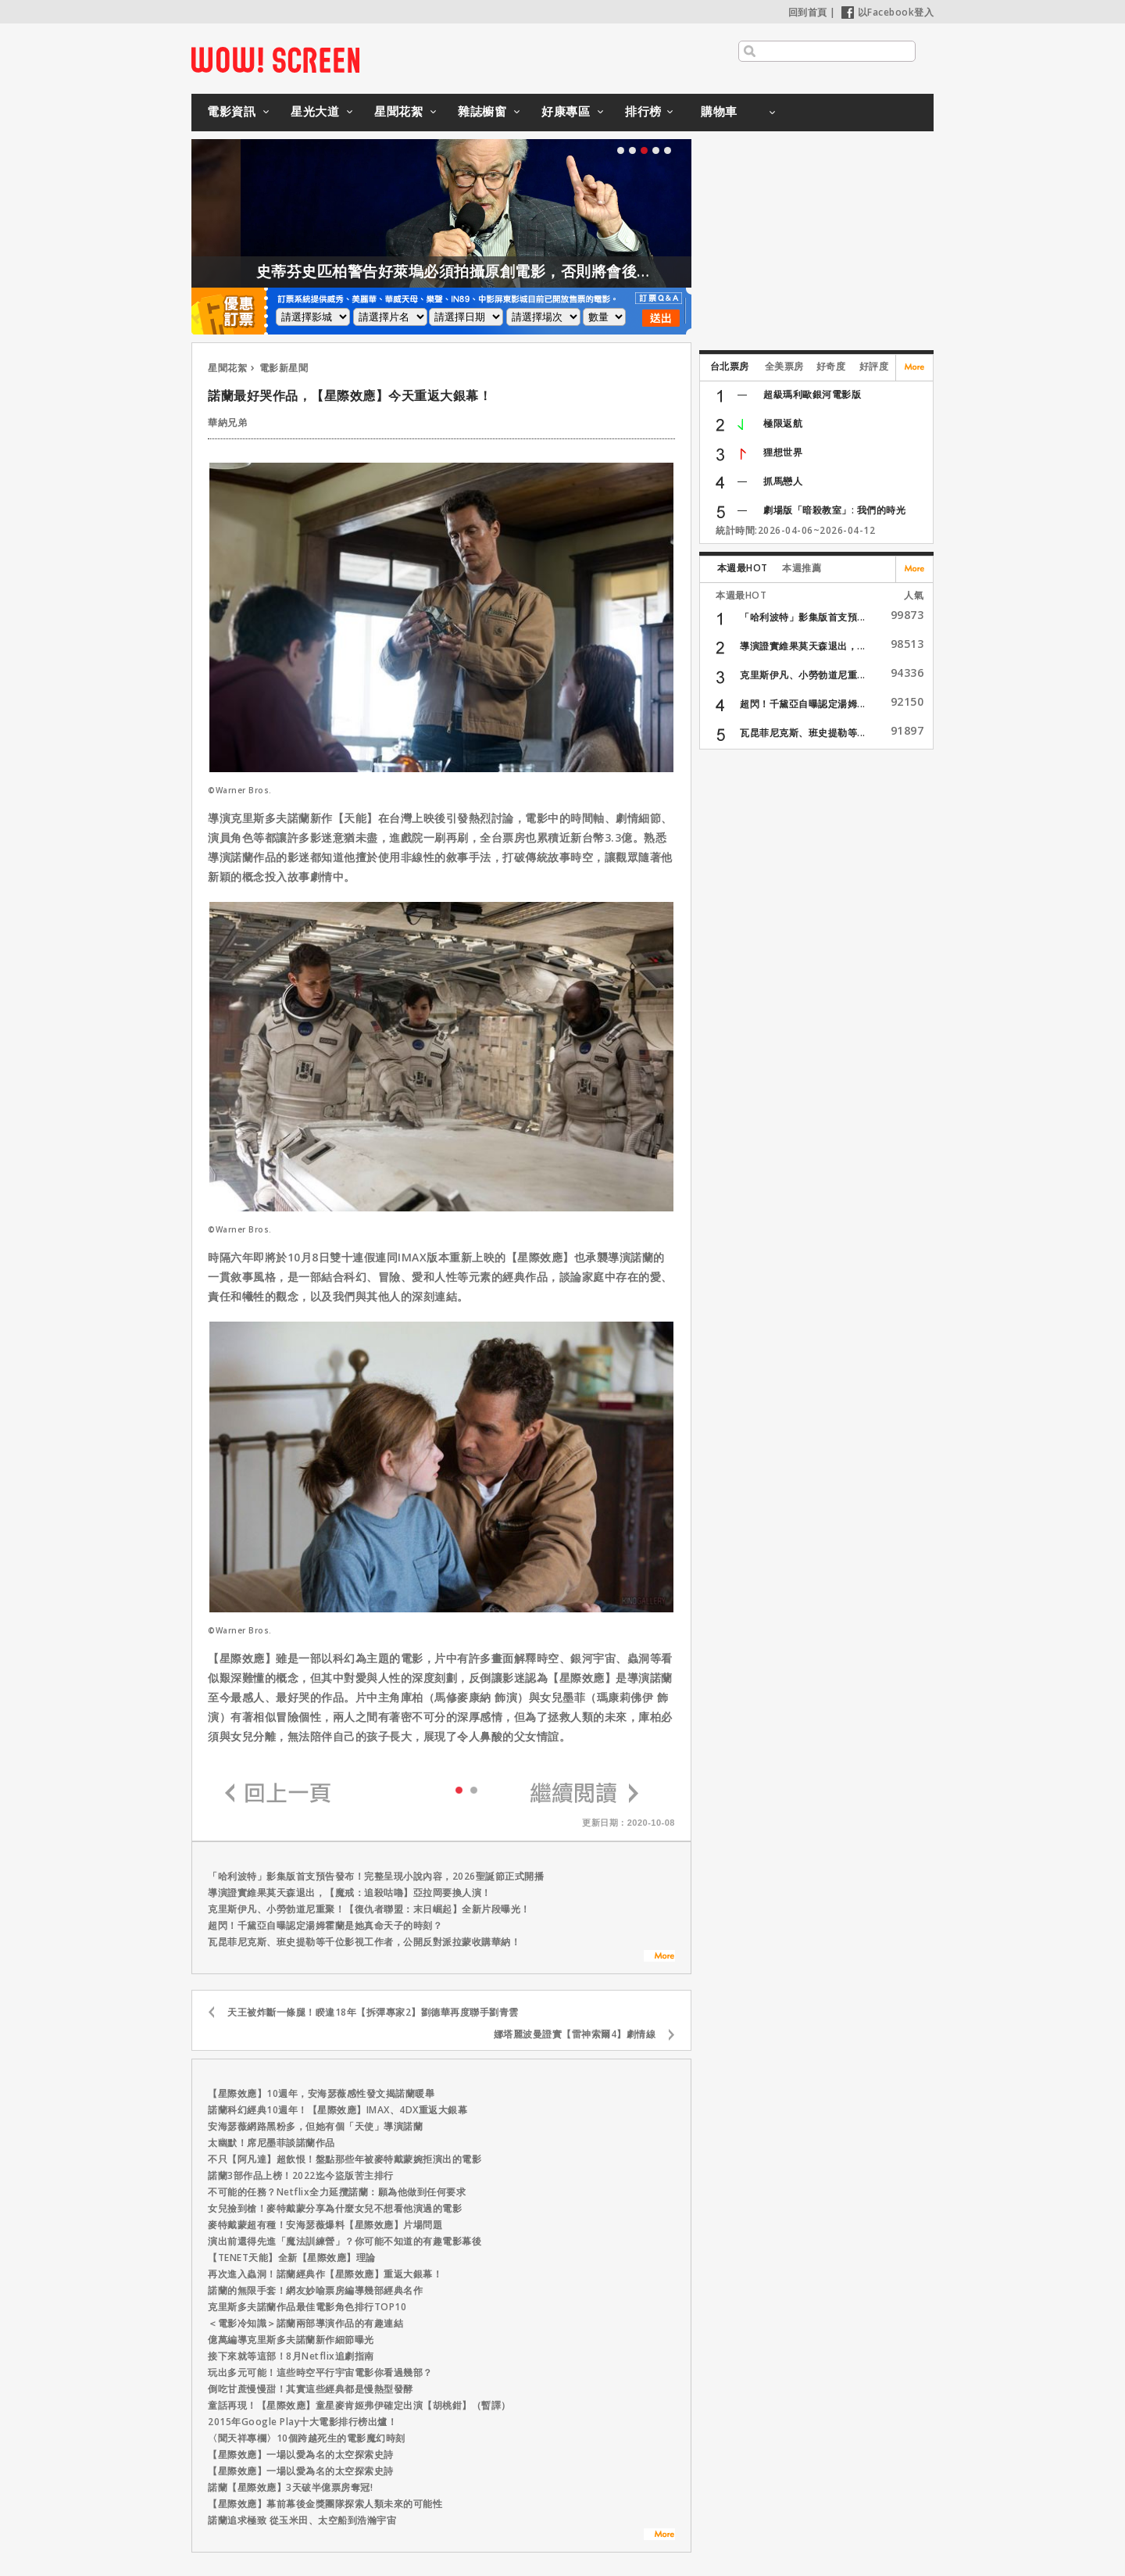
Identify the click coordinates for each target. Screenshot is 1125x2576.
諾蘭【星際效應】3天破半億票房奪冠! (290, 2487)
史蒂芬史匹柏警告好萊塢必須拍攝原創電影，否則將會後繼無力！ (509, 271)
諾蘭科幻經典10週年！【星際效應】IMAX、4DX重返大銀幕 (337, 2109)
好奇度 (831, 366)
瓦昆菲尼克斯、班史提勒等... (803, 732)
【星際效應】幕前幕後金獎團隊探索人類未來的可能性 (325, 2503)
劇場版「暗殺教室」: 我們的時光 (834, 510)
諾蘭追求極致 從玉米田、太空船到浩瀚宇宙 (302, 2520)
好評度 (874, 366)
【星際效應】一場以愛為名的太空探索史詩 (301, 2454)
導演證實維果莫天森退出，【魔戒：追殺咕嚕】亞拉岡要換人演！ (349, 1892)
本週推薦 (801, 567)
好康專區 (565, 111)
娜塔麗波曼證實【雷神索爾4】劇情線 (575, 2034)
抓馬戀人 (782, 481)
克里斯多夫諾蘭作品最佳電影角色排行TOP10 (307, 2306)
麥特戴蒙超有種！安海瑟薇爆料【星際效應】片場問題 (325, 2224)
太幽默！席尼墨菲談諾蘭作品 (271, 2142)
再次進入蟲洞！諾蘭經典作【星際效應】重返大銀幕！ (325, 2274)
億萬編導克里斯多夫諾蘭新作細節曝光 (291, 2339)
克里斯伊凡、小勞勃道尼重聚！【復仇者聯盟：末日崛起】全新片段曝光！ (369, 1909)
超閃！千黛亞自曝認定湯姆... (803, 703)
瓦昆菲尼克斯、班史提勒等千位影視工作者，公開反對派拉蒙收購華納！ (364, 1941)
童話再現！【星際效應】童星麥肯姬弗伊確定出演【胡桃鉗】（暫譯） (359, 2405)
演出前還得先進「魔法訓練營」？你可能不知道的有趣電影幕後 (344, 2241)
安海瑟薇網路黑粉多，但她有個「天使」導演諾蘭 (315, 2126)
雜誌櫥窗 (482, 111)
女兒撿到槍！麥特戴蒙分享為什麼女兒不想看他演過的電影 (335, 2208)
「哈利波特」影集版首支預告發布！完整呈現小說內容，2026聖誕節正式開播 (376, 1876)
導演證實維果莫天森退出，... (803, 646)
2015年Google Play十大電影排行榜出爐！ (302, 2421)
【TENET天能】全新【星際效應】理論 (292, 2257)
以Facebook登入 (887, 12)
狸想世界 (782, 452)
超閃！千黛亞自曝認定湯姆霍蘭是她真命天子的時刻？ (325, 1925)
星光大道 (315, 111)
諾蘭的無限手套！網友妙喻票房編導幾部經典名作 (315, 2290)
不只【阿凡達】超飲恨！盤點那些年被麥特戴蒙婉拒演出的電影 (344, 2159)
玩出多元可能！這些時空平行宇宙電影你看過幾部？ (320, 2372)
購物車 (719, 111)
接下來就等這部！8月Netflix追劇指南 (291, 2356)
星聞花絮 (398, 111)
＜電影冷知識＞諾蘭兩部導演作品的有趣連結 (305, 2323)
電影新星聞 (284, 367)
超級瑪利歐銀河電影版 (812, 394)
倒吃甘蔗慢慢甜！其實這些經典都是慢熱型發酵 (310, 2388)
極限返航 (782, 423)
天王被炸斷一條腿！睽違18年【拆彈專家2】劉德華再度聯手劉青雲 (373, 2012)
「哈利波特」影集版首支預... (803, 617)
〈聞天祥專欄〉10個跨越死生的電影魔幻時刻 (306, 2438)
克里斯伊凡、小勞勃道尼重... (803, 675)
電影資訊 (231, 111)
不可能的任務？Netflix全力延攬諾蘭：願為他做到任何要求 (337, 2192)
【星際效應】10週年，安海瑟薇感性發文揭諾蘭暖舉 (321, 2093)
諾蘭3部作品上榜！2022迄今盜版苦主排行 (301, 2175)
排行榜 (643, 111)
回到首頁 (807, 12)
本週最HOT (742, 567)
